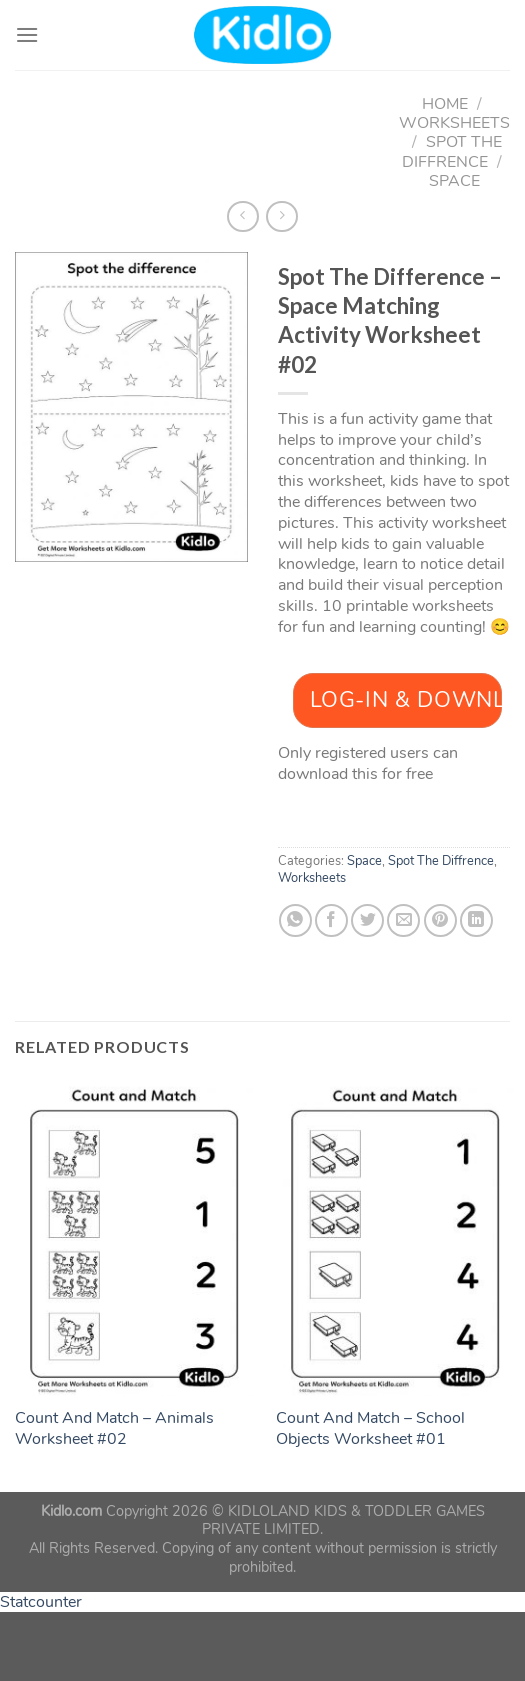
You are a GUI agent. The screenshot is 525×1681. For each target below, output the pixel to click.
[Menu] (27, 34)
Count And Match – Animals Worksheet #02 (114, 1429)
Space (454, 181)
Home (445, 104)
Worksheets (454, 123)
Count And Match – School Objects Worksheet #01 (370, 1429)
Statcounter (41, 1602)
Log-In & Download (406, 700)
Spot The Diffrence (452, 151)
